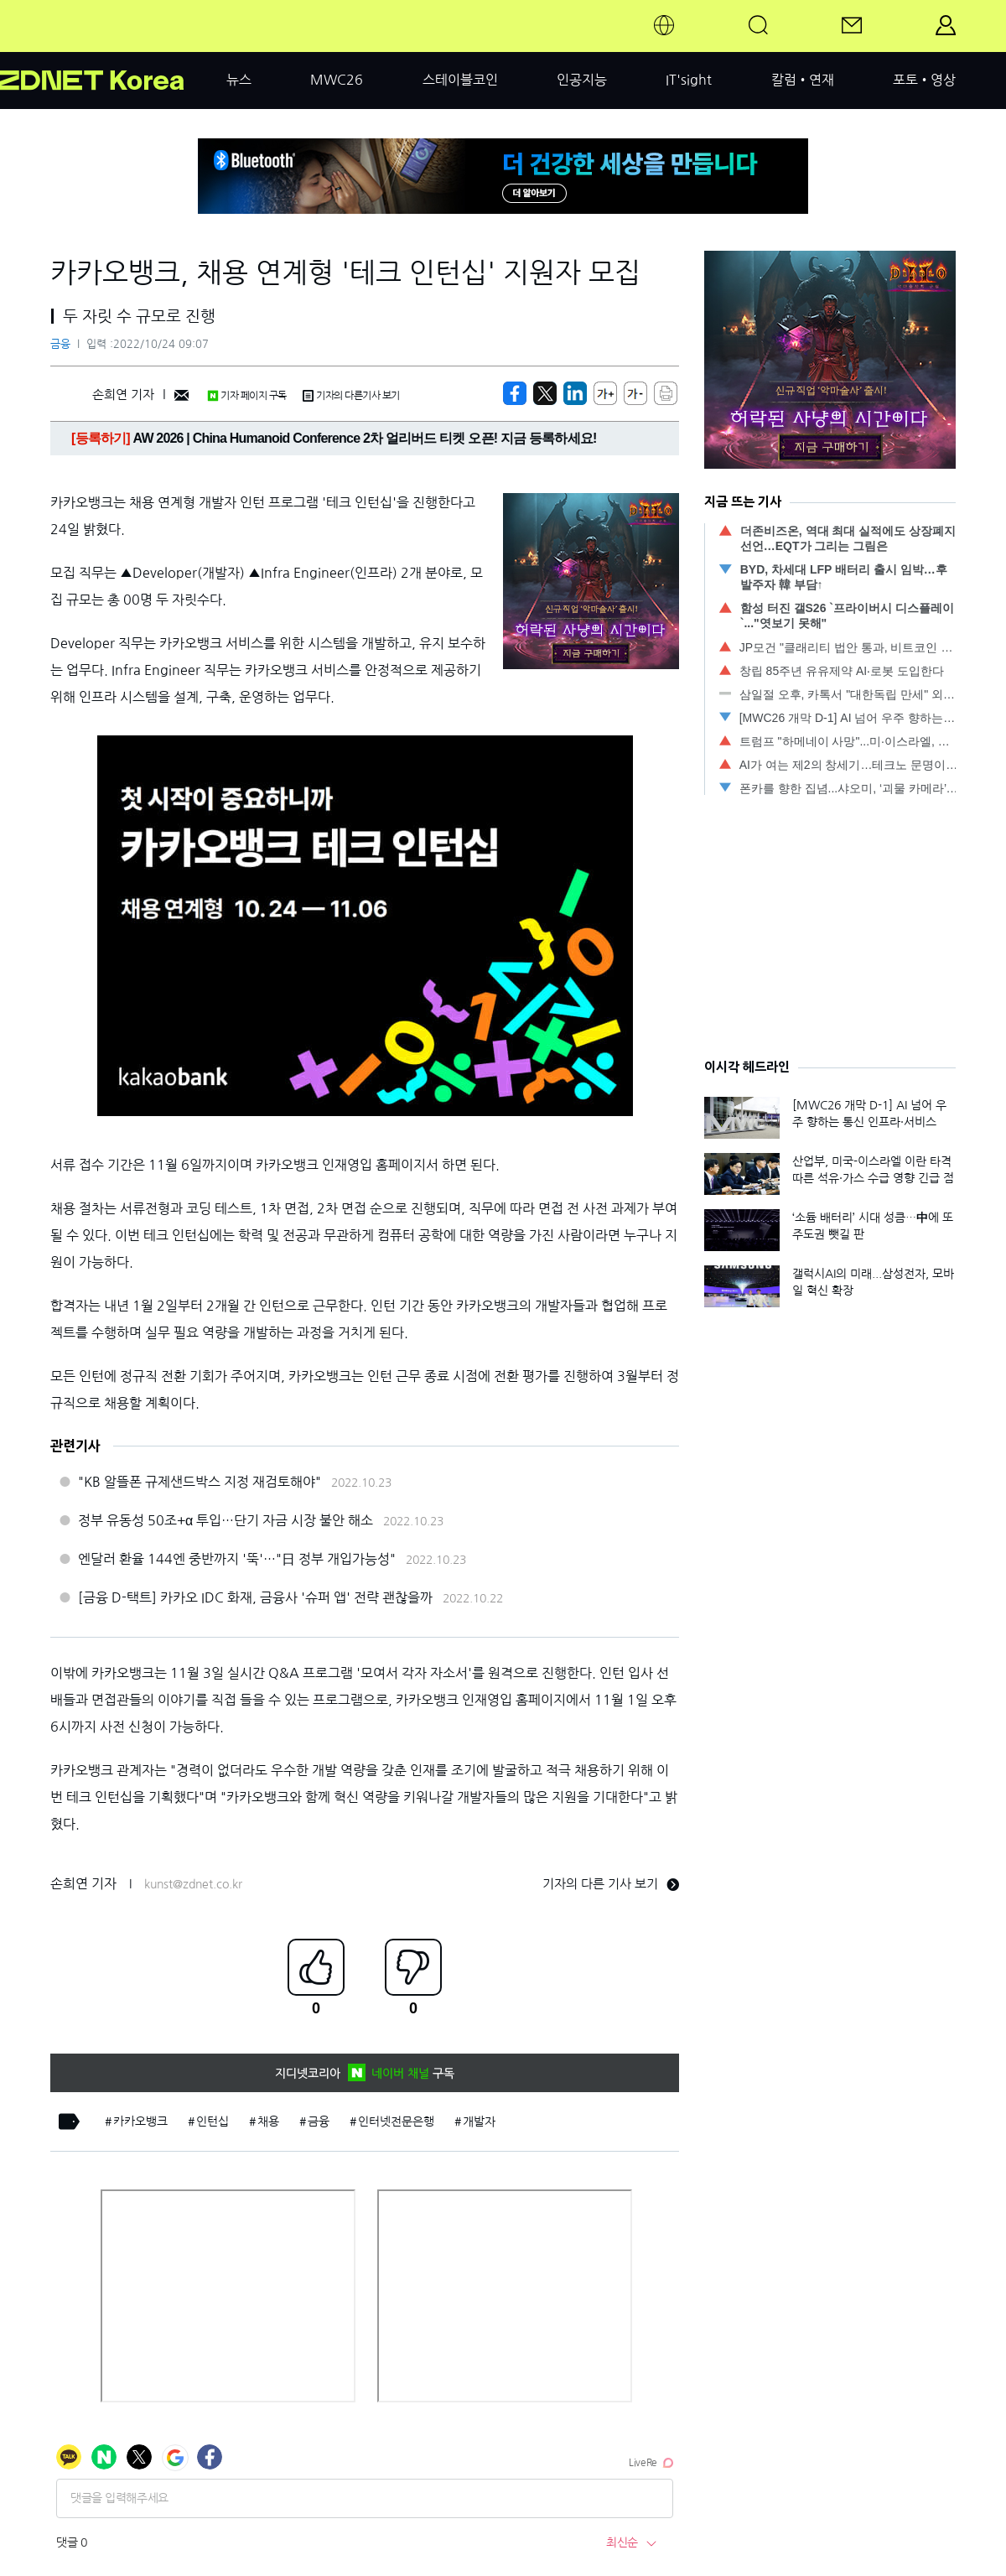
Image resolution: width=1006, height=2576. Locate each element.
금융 (60, 344)
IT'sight (689, 79)
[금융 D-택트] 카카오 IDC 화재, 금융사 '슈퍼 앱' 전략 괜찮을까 (255, 1597)
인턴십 (212, 2121)
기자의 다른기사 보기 (351, 396)
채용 (268, 2121)
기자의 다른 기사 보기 (610, 1883)
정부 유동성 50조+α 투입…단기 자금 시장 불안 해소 (225, 1520)
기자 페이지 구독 (247, 396)
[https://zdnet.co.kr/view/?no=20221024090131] (514, 393)
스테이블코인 (460, 79)
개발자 (479, 2121)
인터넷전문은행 (396, 2121)
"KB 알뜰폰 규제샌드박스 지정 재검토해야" (199, 1481)
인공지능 (582, 79)
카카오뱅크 (140, 2121)
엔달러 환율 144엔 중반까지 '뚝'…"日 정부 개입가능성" (237, 1559)
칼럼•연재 (802, 79)
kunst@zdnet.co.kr (193, 1884)
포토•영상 (924, 79)
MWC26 (336, 79)
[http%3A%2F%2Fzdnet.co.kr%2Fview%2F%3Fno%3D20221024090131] (575, 393)
